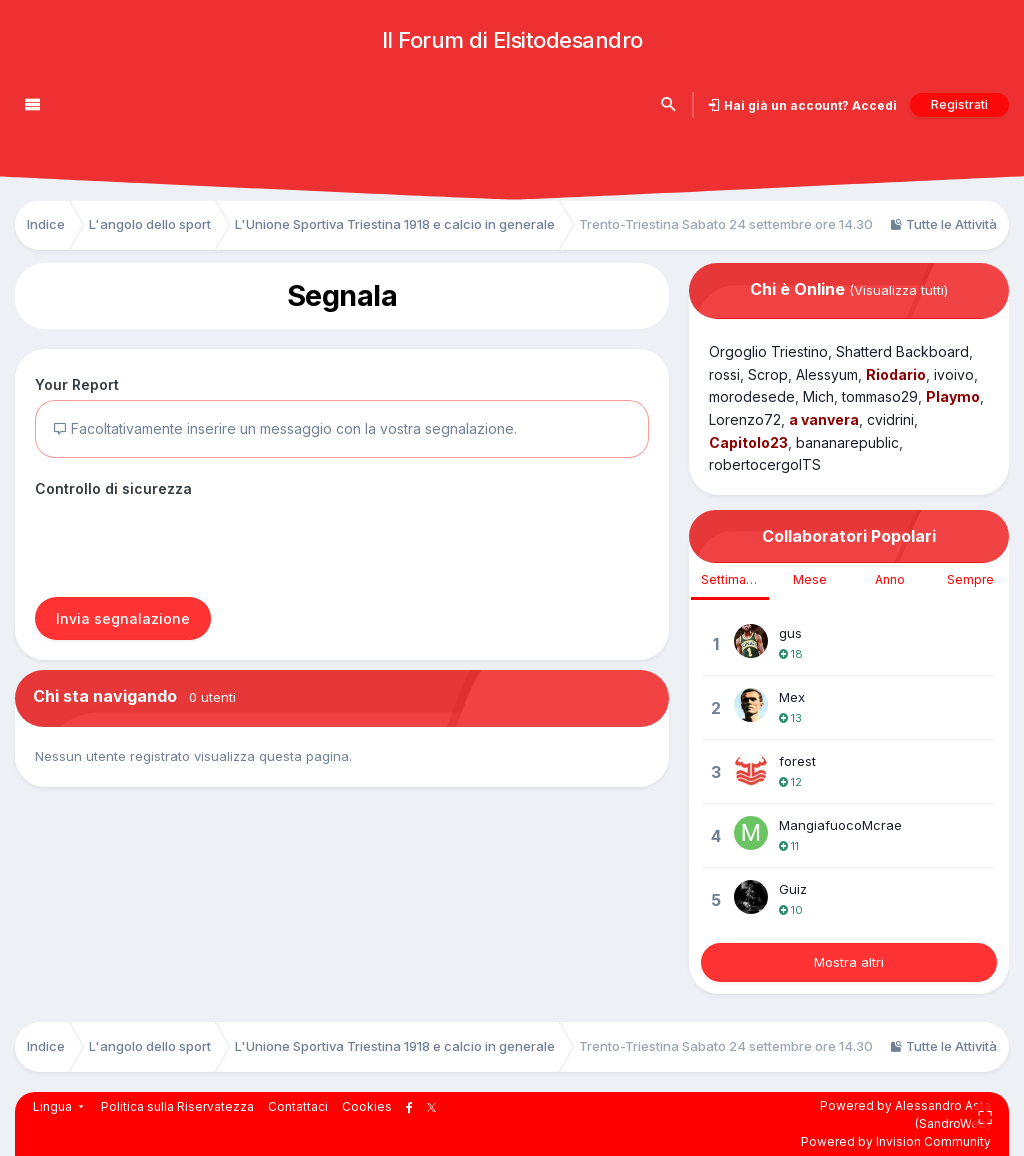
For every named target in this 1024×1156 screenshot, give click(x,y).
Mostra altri (849, 962)
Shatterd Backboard (902, 351)
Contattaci (298, 1106)
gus (790, 633)
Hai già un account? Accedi (809, 105)
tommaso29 (880, 396)
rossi (724, 374)
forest (797, 761)
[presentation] (187, 543)
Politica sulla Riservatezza (177, 1106)
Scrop (768, 374)
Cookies (367, 1106)
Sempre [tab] (970, 579)
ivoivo (954, 374)
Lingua (60, 1106)
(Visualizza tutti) (898, 290)
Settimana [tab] (730, 579)
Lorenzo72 (745, 419)
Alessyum (827, 374)
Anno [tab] (890, 579)
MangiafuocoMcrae (840, 825)
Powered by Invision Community (896, 1141)
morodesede (752, 396)
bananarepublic (847, 442)
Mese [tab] (810, 579)
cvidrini (890, 419)
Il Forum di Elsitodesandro (512, 40)
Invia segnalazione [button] (123, 618)
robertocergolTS (765, 464)
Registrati (959, 104)
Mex (792, 697)
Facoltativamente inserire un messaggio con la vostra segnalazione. (285, 428)
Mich (818, 396)
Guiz (793, 889)
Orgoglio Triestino (768, 351)
